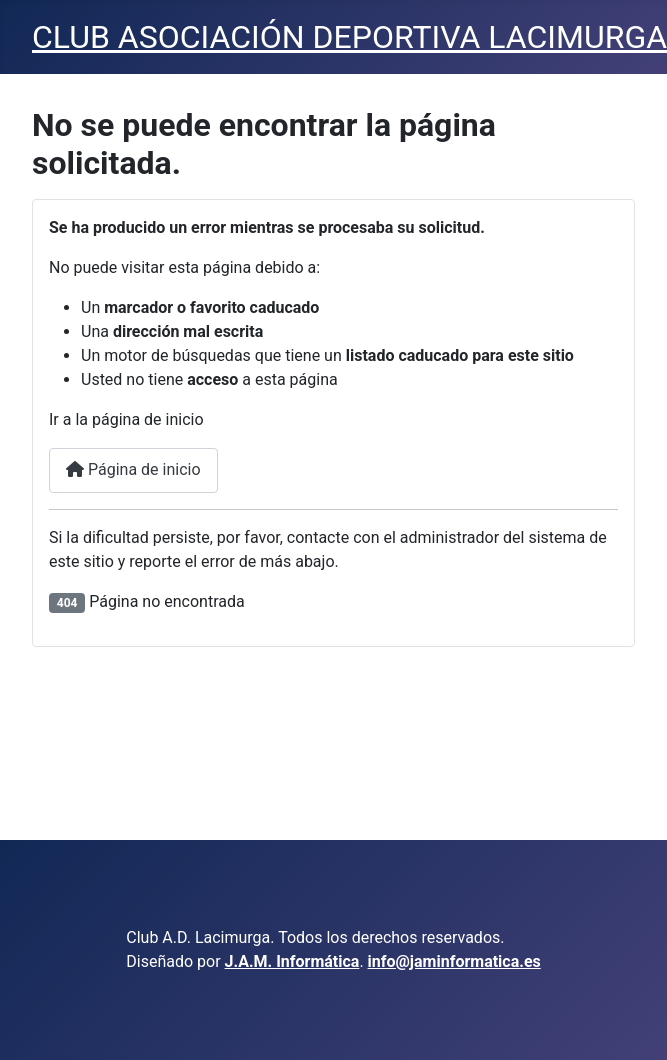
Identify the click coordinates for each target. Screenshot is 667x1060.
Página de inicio (133, 469)
